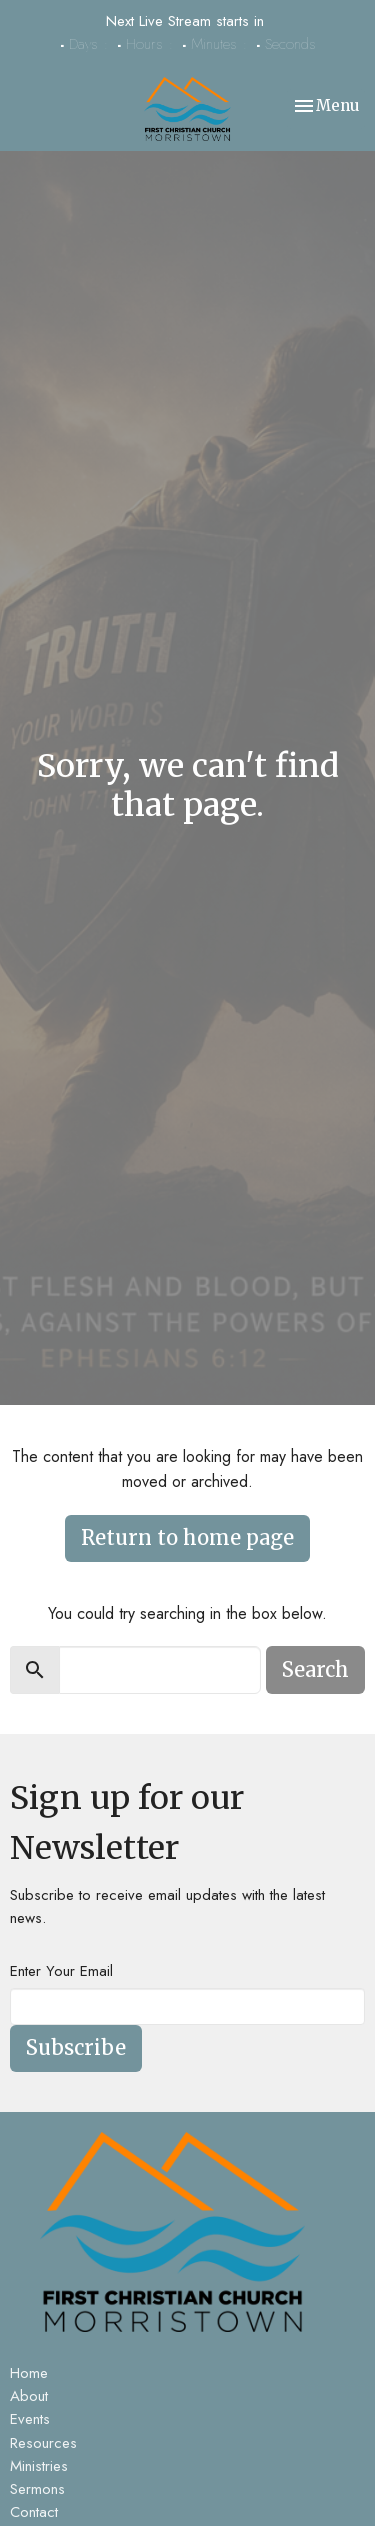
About (29, 2396)
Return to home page (187, 1537)
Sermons (37, 2489)
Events (30, 2419)
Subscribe (76, 2047)
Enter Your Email (61, 1971)
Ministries (39, 2466)
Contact (34, 2512)
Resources (43, 2443)
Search (315, 1669)
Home (29, 2373)
